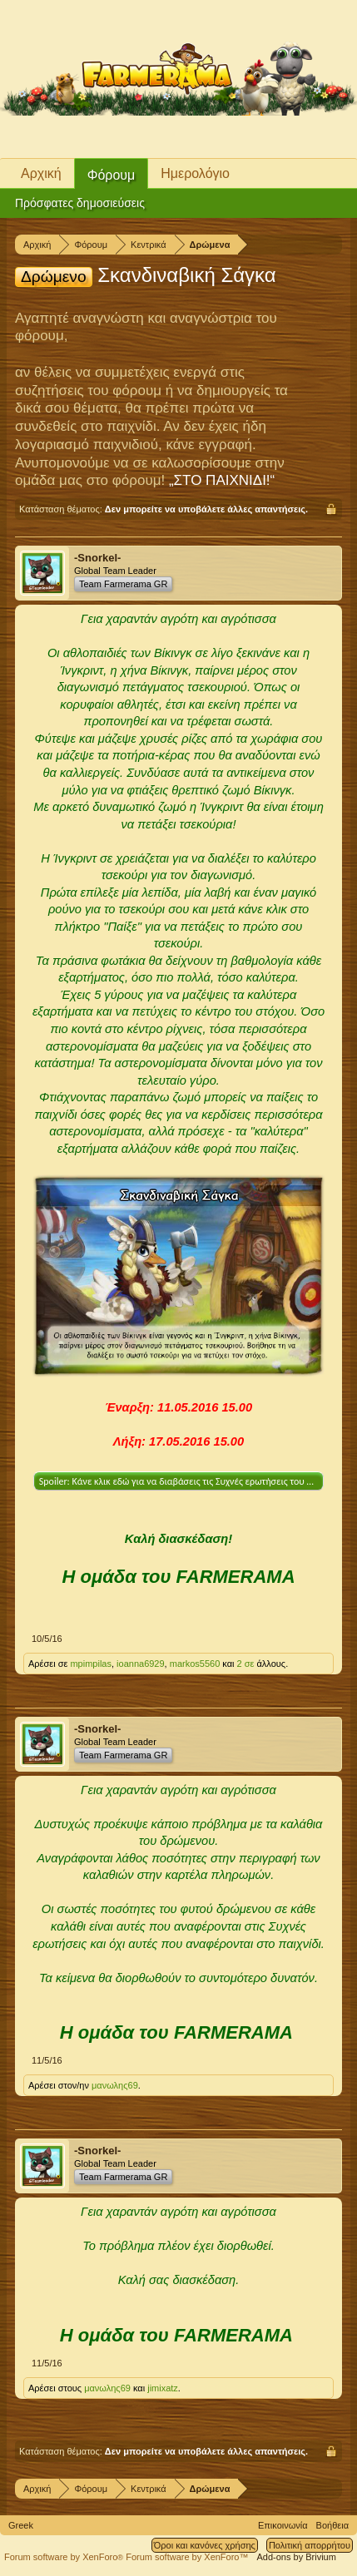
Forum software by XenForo (65, 2557)
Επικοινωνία (283, 2525)
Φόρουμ (111, 175)
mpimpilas (91, 1664)
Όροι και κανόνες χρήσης (204, 2545)
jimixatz (162, 2388)
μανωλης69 (115, 2085)
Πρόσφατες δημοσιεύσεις (80, 203)
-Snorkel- (97, 557)
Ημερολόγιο (195, 173)
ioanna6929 (141, 1664)
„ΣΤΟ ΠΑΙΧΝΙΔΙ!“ (222, 480)
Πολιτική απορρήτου (309, 2545)
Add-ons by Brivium (296, 2557)
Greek (20, 2525)
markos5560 (195, 1664)
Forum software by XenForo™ (187, 2557)
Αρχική (41, 173)
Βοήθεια (332, 2525)
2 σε (247, 1664)
